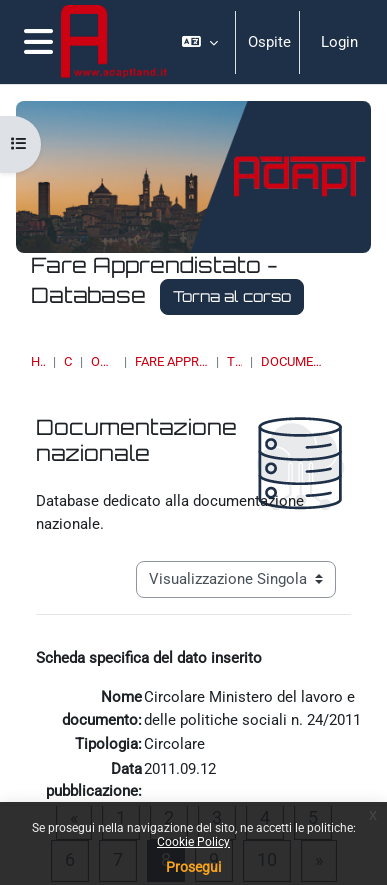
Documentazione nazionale (293, 361)
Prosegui (193, 867)
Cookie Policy (193, 842)
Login (339, 42)
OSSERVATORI (104, 361)
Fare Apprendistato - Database (171, 361)
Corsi (68, 361)
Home (38, 361)
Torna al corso (232, 296)
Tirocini (234, 361)
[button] (200, 42)
